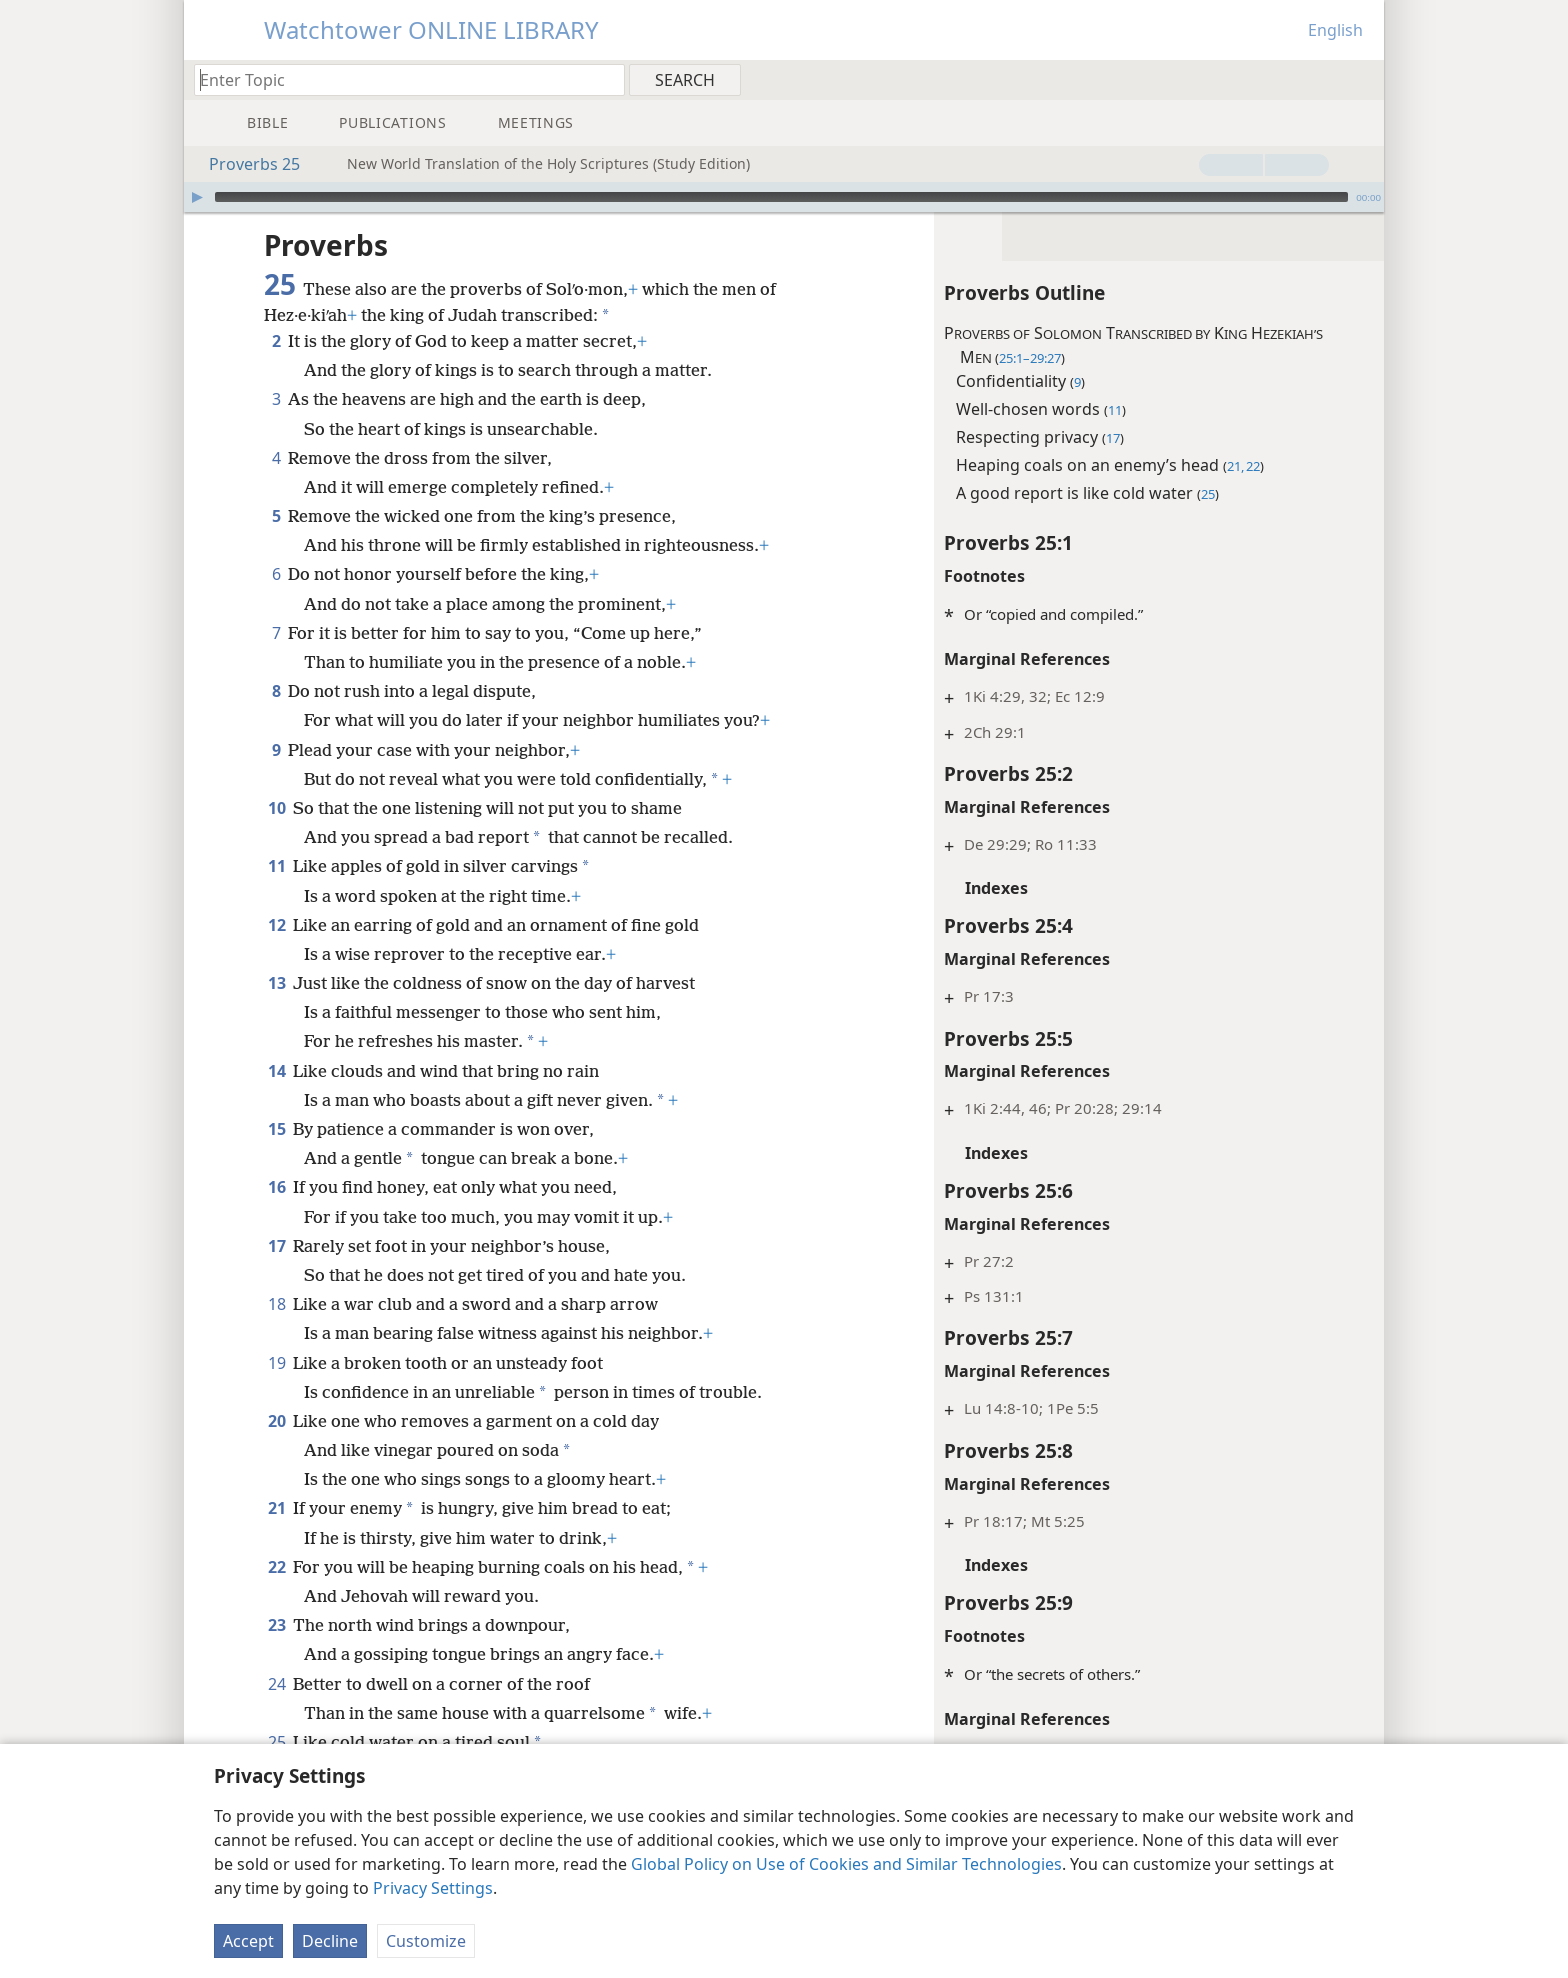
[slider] (781, 197)
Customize (426, 1941)
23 (276, 1625)
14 (276, 1071)
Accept (248, 1941)
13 (276, 983)
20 (276, 1421)
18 (276, 1304)
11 (276, 866)
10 (276, 808)
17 (276, 1246)
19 (276, 1363)
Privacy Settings (433, 1888)
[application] (784, 197)
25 (276, 1742)
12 (276, 925)
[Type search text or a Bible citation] (400, 79)
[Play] (197, 197)
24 (276, 1684)
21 (276, 1508)
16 (276, 1187)
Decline (330, 1941)
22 (276, 1567)
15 (276, 1129)
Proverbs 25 (244, 164)
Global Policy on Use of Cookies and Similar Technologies (846, 1864)
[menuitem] (1361, 79)
